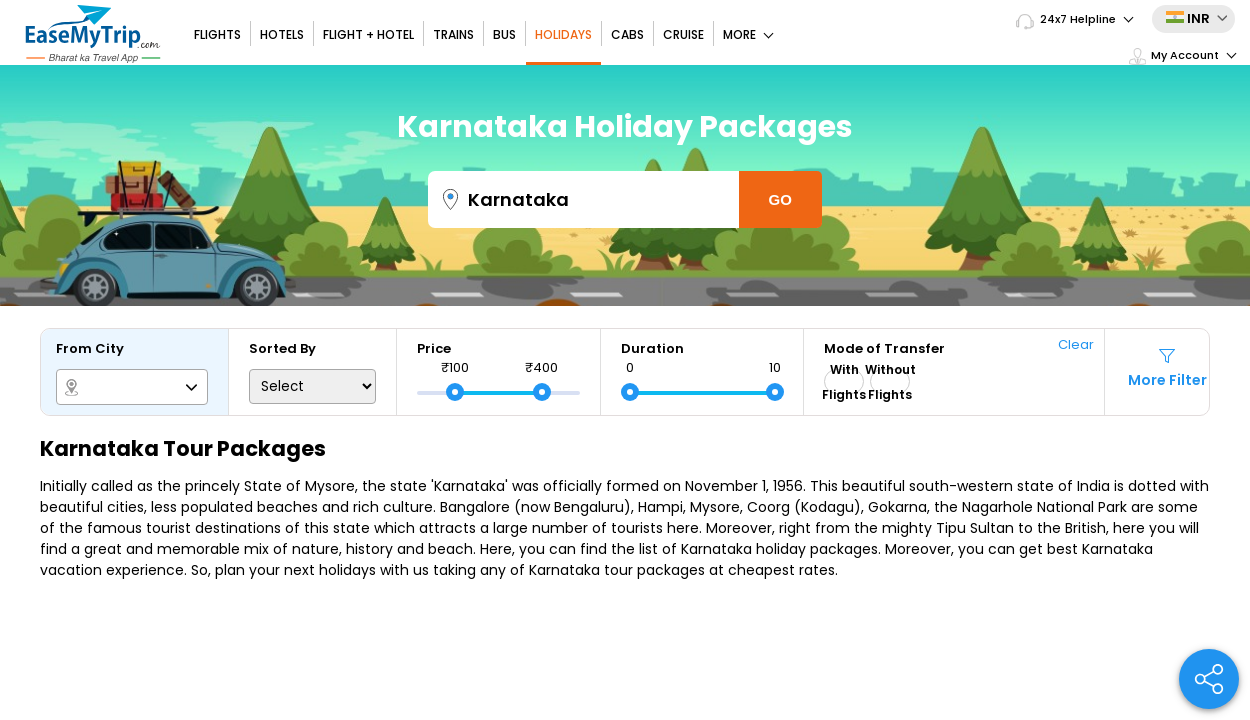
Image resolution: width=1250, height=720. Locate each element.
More (748, 34)
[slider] (455, 392)
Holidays (563, 34)
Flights (217, 34)
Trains (453, 34)
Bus (504, 34)
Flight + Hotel (368, 34)
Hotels (282, 34)
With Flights (844, 381)
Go (780, 199)
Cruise (683, 34)
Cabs (627, 34)
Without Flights (890, 381)
